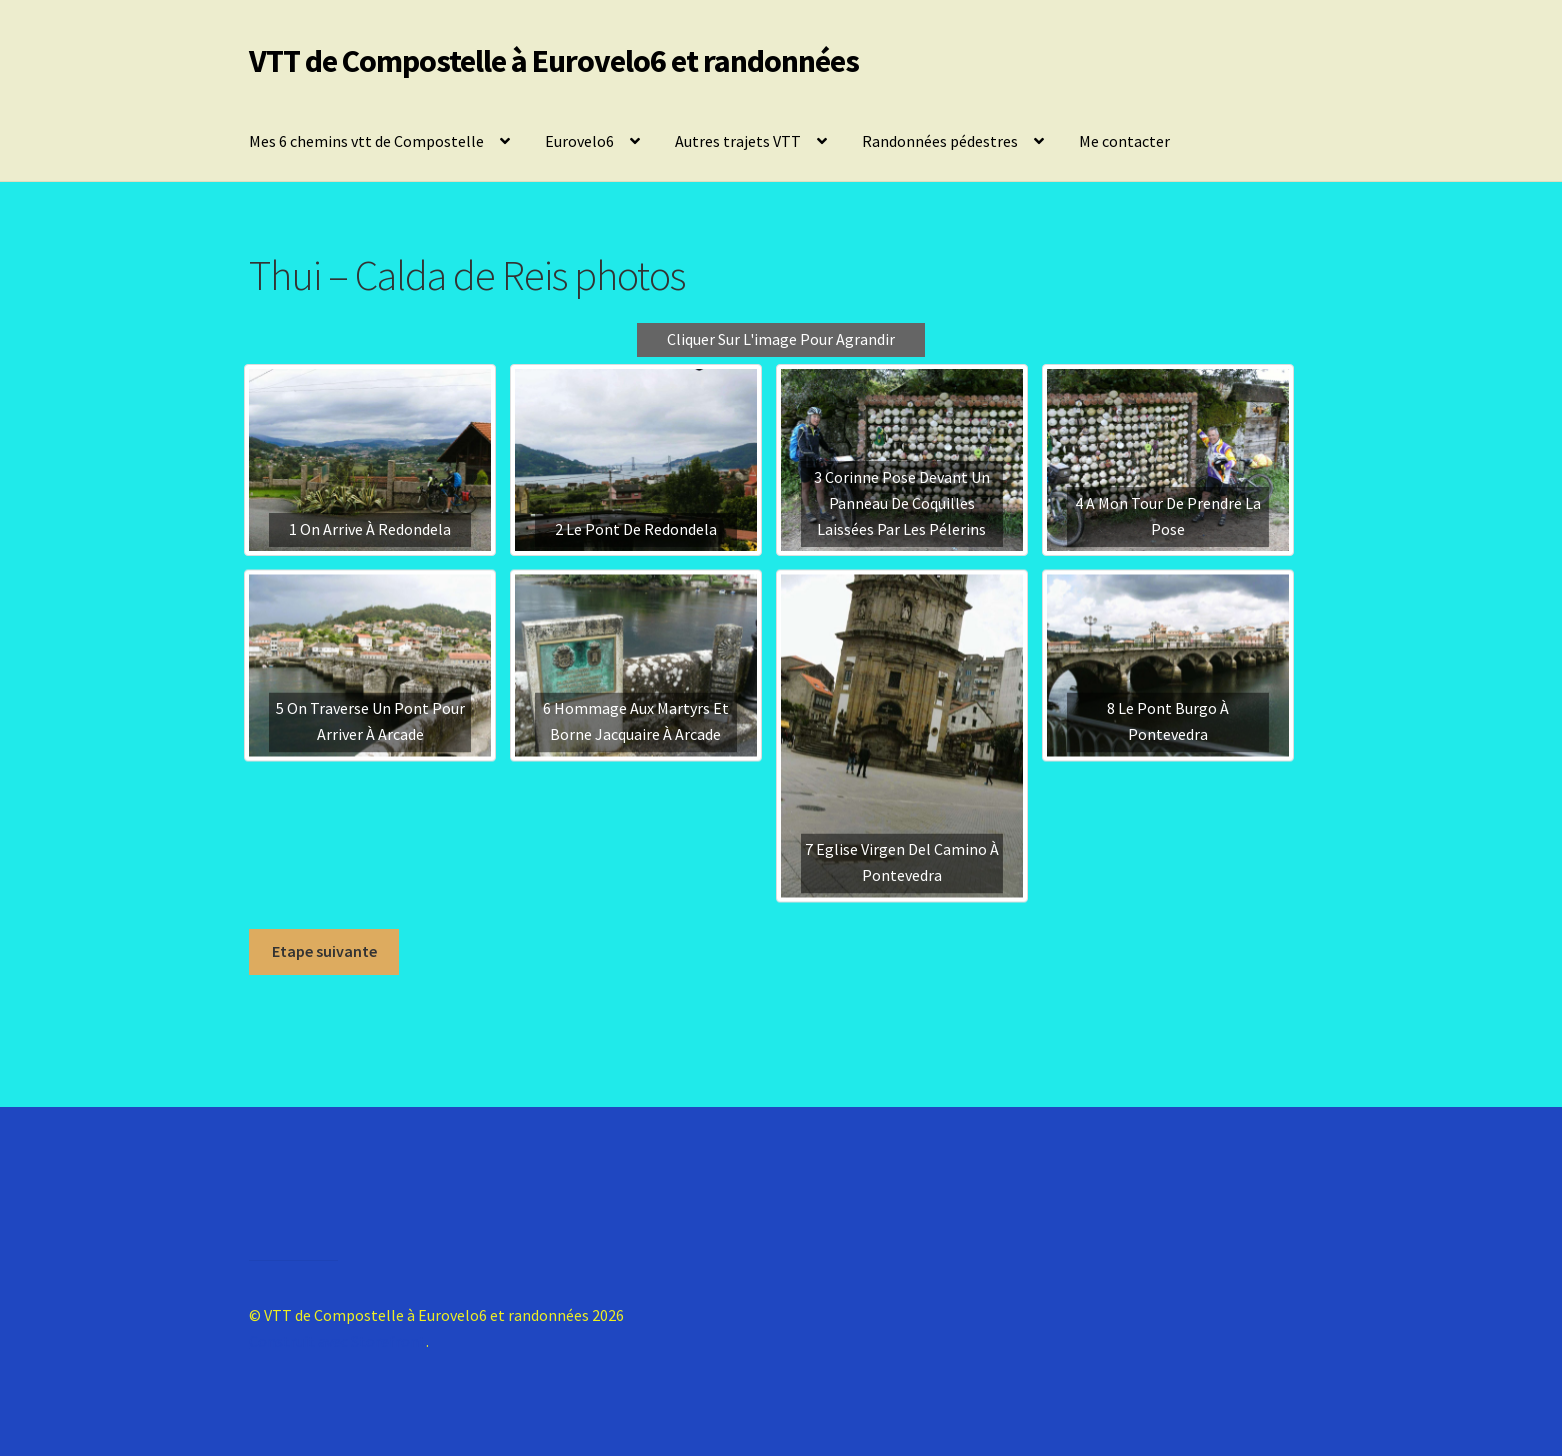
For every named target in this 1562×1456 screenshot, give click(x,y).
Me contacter (1124, 141)
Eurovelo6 (579, 141)
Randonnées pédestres (940, 141)
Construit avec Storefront (337, 1341)
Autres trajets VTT (738, 141)
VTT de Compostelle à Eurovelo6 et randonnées (554, 61)
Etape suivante (324, 951)
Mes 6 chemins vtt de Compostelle (366, 141)
